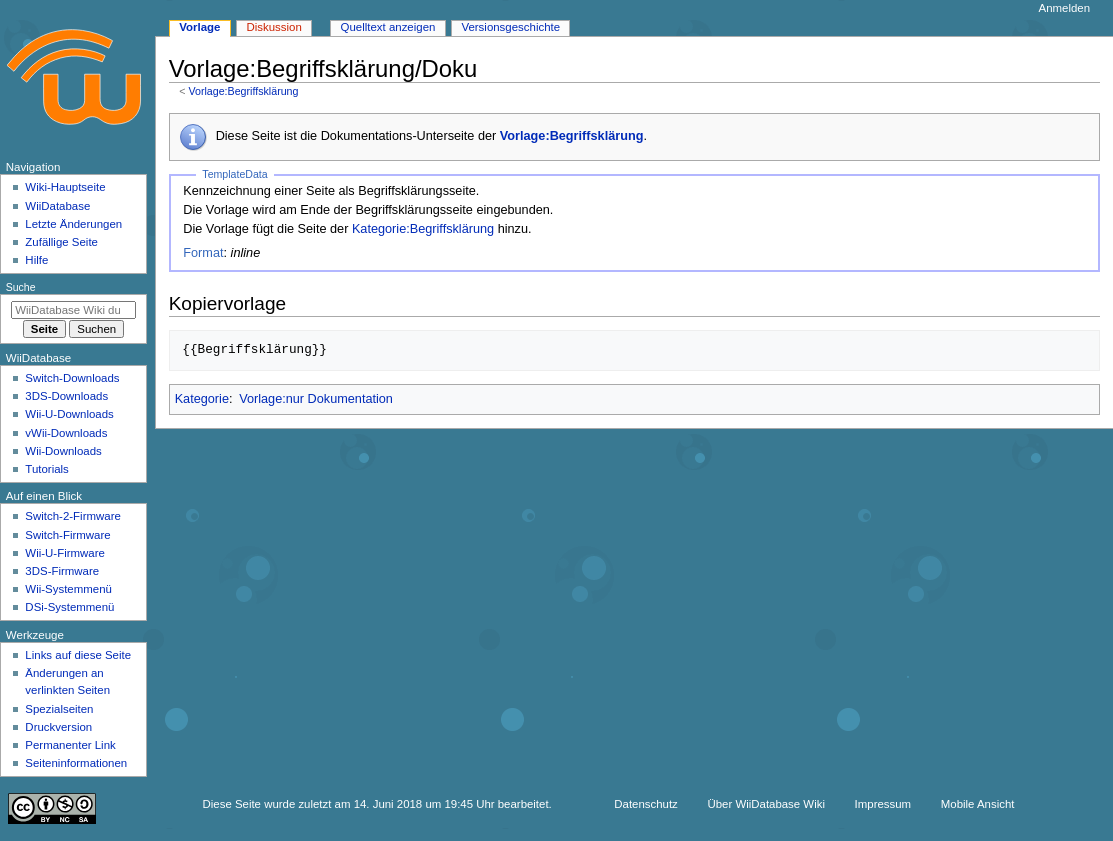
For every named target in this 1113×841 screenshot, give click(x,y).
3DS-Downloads (66, 396)
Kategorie (202, 399)
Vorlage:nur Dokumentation (316, 399)
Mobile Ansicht (978, 804)
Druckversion (58, 727)
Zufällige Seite (61, 242)
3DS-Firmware (62, 571)
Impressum (883, 804)
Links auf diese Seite (78, 655)
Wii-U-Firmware (65, 553)
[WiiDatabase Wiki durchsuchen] (73, 310)
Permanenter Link (70, 745)
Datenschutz (646, 804)
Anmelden (1065, 8)
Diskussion (273, 27)
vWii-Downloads (66, 433)
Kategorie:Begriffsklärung (423, 229)
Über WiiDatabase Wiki (766, 804)
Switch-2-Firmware (72, 516)
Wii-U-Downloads (69, 414)
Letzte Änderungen (73, 224)
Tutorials (47, 469)
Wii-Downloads (63, 451)
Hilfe (36, 260)
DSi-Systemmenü (69, 607)
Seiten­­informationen (76, 763)
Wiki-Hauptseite (65, 187)
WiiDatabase (57, 206)
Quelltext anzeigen (388, 27)
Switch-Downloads (72, 378)
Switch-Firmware (67, 535)
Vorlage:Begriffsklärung (243, 91)
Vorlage (199, 27)
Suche (21, 287)
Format (203, 253)
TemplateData (234, 174)
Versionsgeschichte (510, 27)
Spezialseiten (59, 709)
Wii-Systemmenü (68, 589)
